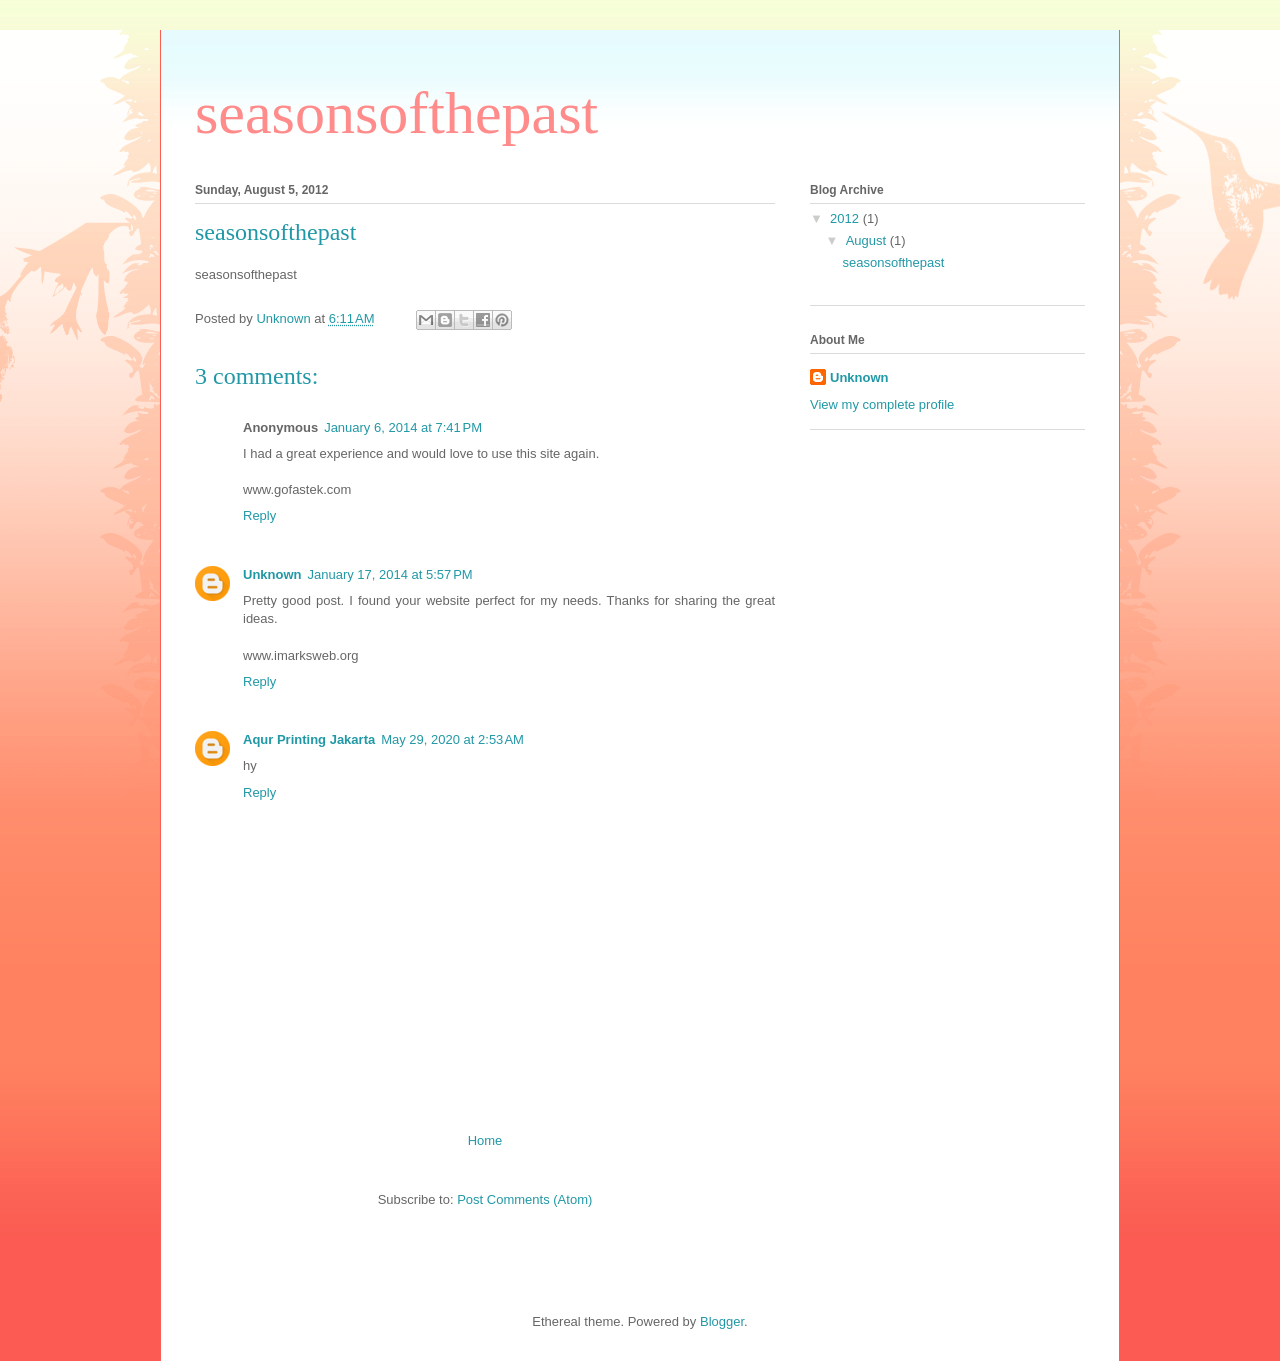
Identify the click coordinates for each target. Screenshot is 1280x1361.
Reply (259, 515)
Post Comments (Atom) (524, 1199)
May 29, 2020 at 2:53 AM (452, 739)
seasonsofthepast (396, 113)
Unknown (272, 574)
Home (485, 1140)
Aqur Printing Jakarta (309, 739)
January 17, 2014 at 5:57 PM (390, 574)
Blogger (722, 1321)
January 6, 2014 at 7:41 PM (403, 427)
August (868, 240)
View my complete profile (882, 404)
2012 (846, 218)
